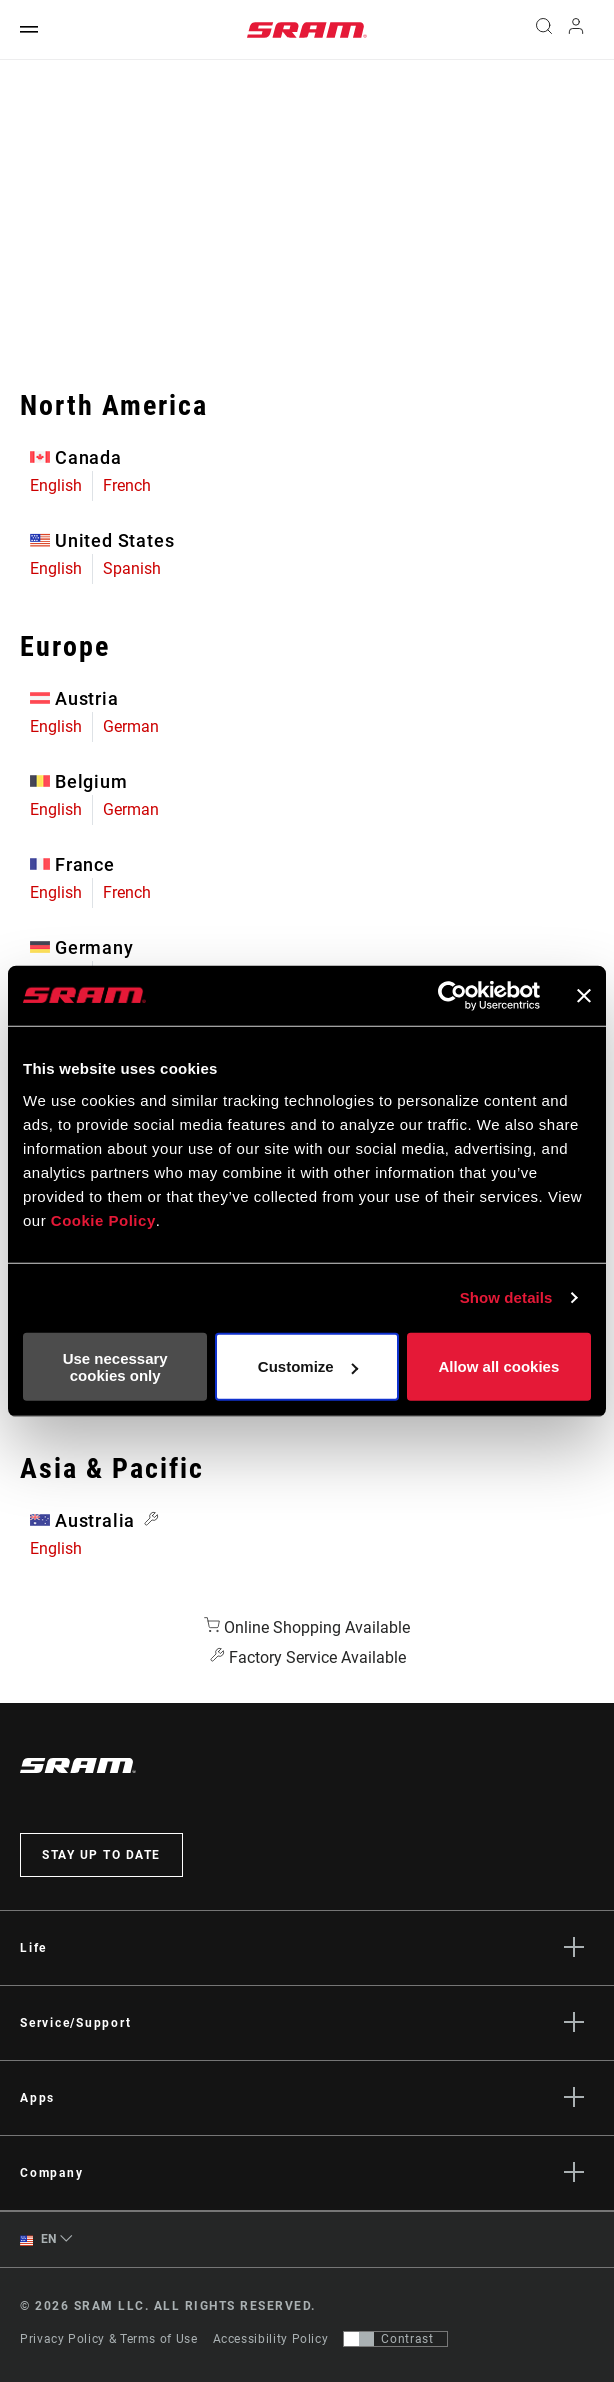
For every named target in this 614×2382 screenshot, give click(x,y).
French (127, 485)
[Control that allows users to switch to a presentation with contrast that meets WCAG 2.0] (395, 2339)
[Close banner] (584, 996)
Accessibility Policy (271, 2339)
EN (38, 2239)
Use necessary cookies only (115, 1366)
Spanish (132, 568)
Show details (506, 1297)
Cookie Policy (103, 1219)
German (131, 726)
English (56, 485)
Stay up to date (101, 1855)
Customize (308, 1366)
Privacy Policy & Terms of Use (109, 2339)
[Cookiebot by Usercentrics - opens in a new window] (452, 996)
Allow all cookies (498, 1366)
